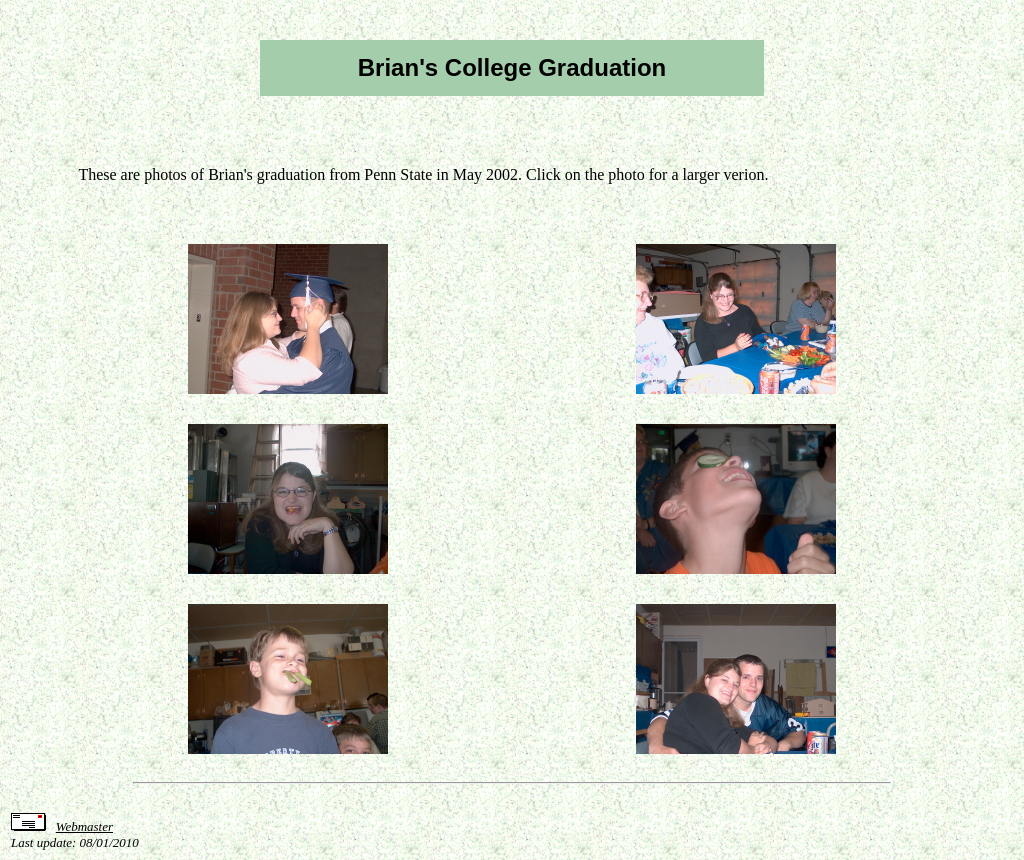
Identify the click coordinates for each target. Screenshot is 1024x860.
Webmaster (84, 826)
